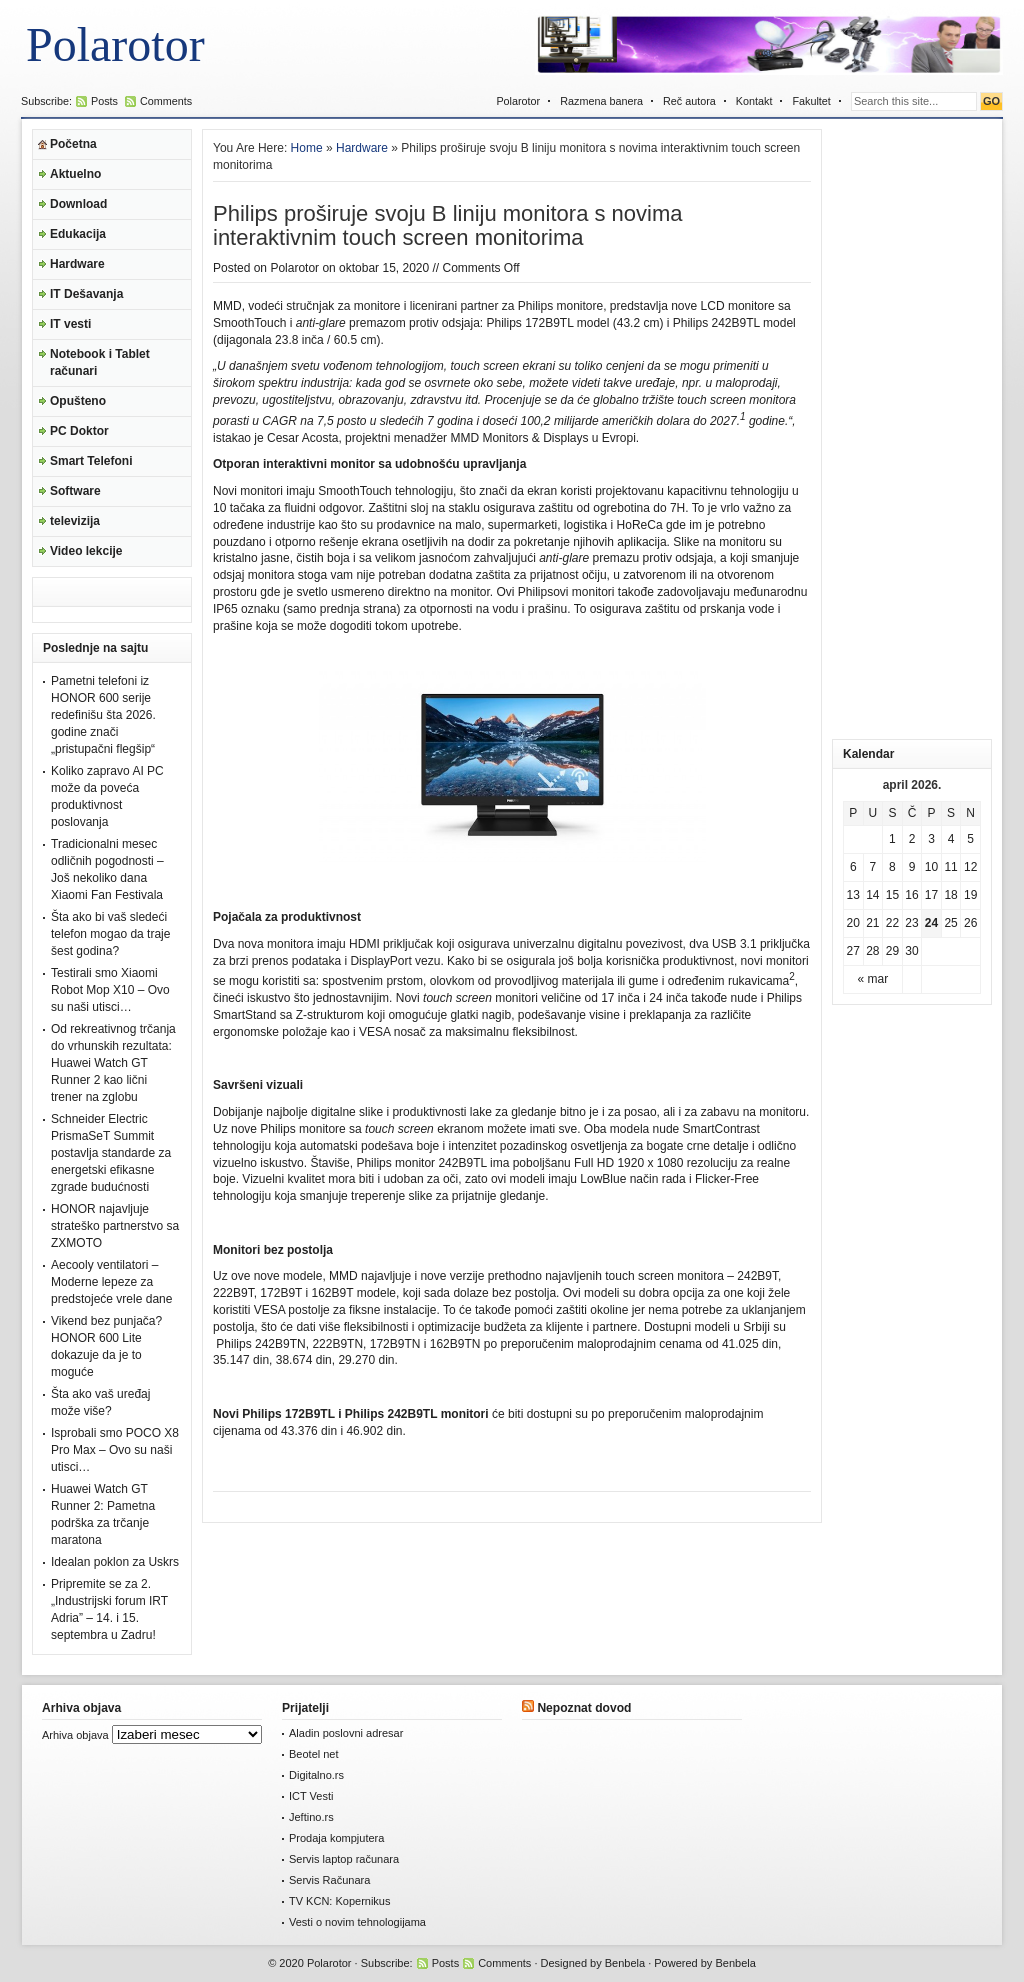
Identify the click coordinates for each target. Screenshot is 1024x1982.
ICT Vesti (311, 1796)
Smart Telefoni (91, 461)
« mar (873, 979)
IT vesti (70, 324)
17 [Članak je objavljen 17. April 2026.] (931, 895)
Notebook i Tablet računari (100, 362)
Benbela (625, 1963)
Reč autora (689, 101)
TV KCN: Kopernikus (339, 1901)
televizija (75, 521)
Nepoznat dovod (584, 1708)
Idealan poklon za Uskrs (115, 1562)
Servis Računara (329, 1880)
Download (78, 204)
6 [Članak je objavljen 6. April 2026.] (853, 867)
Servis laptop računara (344, 1859)
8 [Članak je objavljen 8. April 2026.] (892, 867)
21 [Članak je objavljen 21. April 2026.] (872, 923)
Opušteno (78, 401)
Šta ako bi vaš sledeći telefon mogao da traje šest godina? (110, 934)
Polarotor (115, 44)
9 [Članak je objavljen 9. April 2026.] (912, 867)
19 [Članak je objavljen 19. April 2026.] (970, 895)
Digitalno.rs (316, 1775)
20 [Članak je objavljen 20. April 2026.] (853, 923)
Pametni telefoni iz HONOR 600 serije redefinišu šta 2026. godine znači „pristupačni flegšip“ (103, 715)
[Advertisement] (912, 429)
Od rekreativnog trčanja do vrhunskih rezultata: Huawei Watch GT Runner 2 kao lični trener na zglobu (113, 1063)
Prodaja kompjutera (336, 1838)
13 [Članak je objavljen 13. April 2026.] (853, 895)
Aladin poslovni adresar (346, 1733)
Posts (104, 101)
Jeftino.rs (311, 1817)
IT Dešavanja (86, 294)
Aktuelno (75, 174)
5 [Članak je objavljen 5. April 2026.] (970, 839)
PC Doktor (79, 431)
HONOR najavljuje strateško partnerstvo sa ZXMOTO (115, 1226)
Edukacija (78, 234)
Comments (166, 101)
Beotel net (314, 1754)
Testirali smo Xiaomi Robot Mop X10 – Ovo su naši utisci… (110, 990)
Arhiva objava (75, 1735)
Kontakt (754, 101)
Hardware (77, 264)
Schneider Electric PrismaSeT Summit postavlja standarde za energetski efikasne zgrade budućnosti (111, 1153)
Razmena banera (601, 101)
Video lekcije (86, 551)
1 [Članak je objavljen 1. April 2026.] (892, 839)
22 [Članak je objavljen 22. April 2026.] (892, 923)
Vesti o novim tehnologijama (357, 1922)
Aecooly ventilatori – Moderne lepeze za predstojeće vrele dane (111, 1282)
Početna (73, 144)
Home (307, 148)
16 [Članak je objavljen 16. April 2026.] (911, 895)
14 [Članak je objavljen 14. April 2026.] (872, 895)
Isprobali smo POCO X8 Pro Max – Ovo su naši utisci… (115, 1450)
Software (75, 491)
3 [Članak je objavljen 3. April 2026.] (931, 839)
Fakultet (811, 101)
